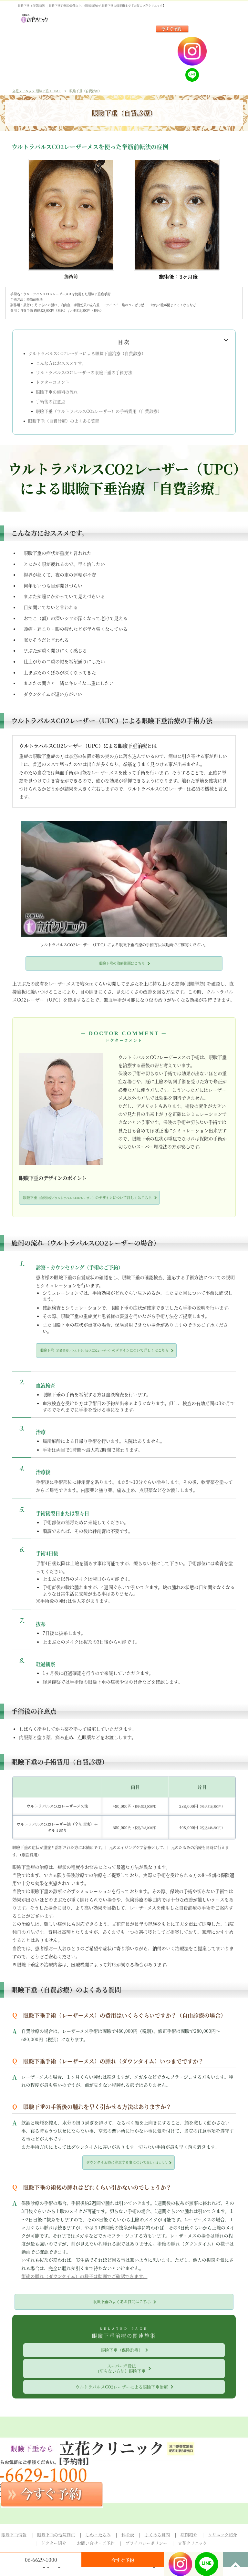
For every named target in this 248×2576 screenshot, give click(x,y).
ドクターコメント (52, 382)
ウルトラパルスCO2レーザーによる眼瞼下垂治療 (122, 2387)
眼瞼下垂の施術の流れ (57, 392)
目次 (124, 342)
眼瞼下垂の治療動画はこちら (122, 963)
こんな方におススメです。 (61, 363)
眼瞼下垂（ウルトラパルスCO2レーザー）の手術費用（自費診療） (99, 411)
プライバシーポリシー (146, 2543)
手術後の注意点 (50, 401)
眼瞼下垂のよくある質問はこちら (122, 2302)
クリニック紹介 (222, 2534)
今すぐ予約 (122, 2560)
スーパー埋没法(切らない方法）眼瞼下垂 (122, 2368)
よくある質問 (157, 2534)
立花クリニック (192, 2543)
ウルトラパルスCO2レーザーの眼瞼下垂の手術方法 (84, 372)
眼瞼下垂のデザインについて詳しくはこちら (87, 1197)
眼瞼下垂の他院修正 (56, 2534)
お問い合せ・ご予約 (96, 2543)
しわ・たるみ (98, 2534)
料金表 (127, 2534)
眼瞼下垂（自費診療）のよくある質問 (63, 421)
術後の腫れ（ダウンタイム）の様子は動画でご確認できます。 (84, 2276)
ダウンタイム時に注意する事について (126, 2162)
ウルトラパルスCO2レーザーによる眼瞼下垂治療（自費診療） (87, 353)
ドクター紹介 (53, 2543)
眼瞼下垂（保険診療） (122, 2350)
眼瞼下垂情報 (13, 2534)
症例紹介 (189, 2534)
